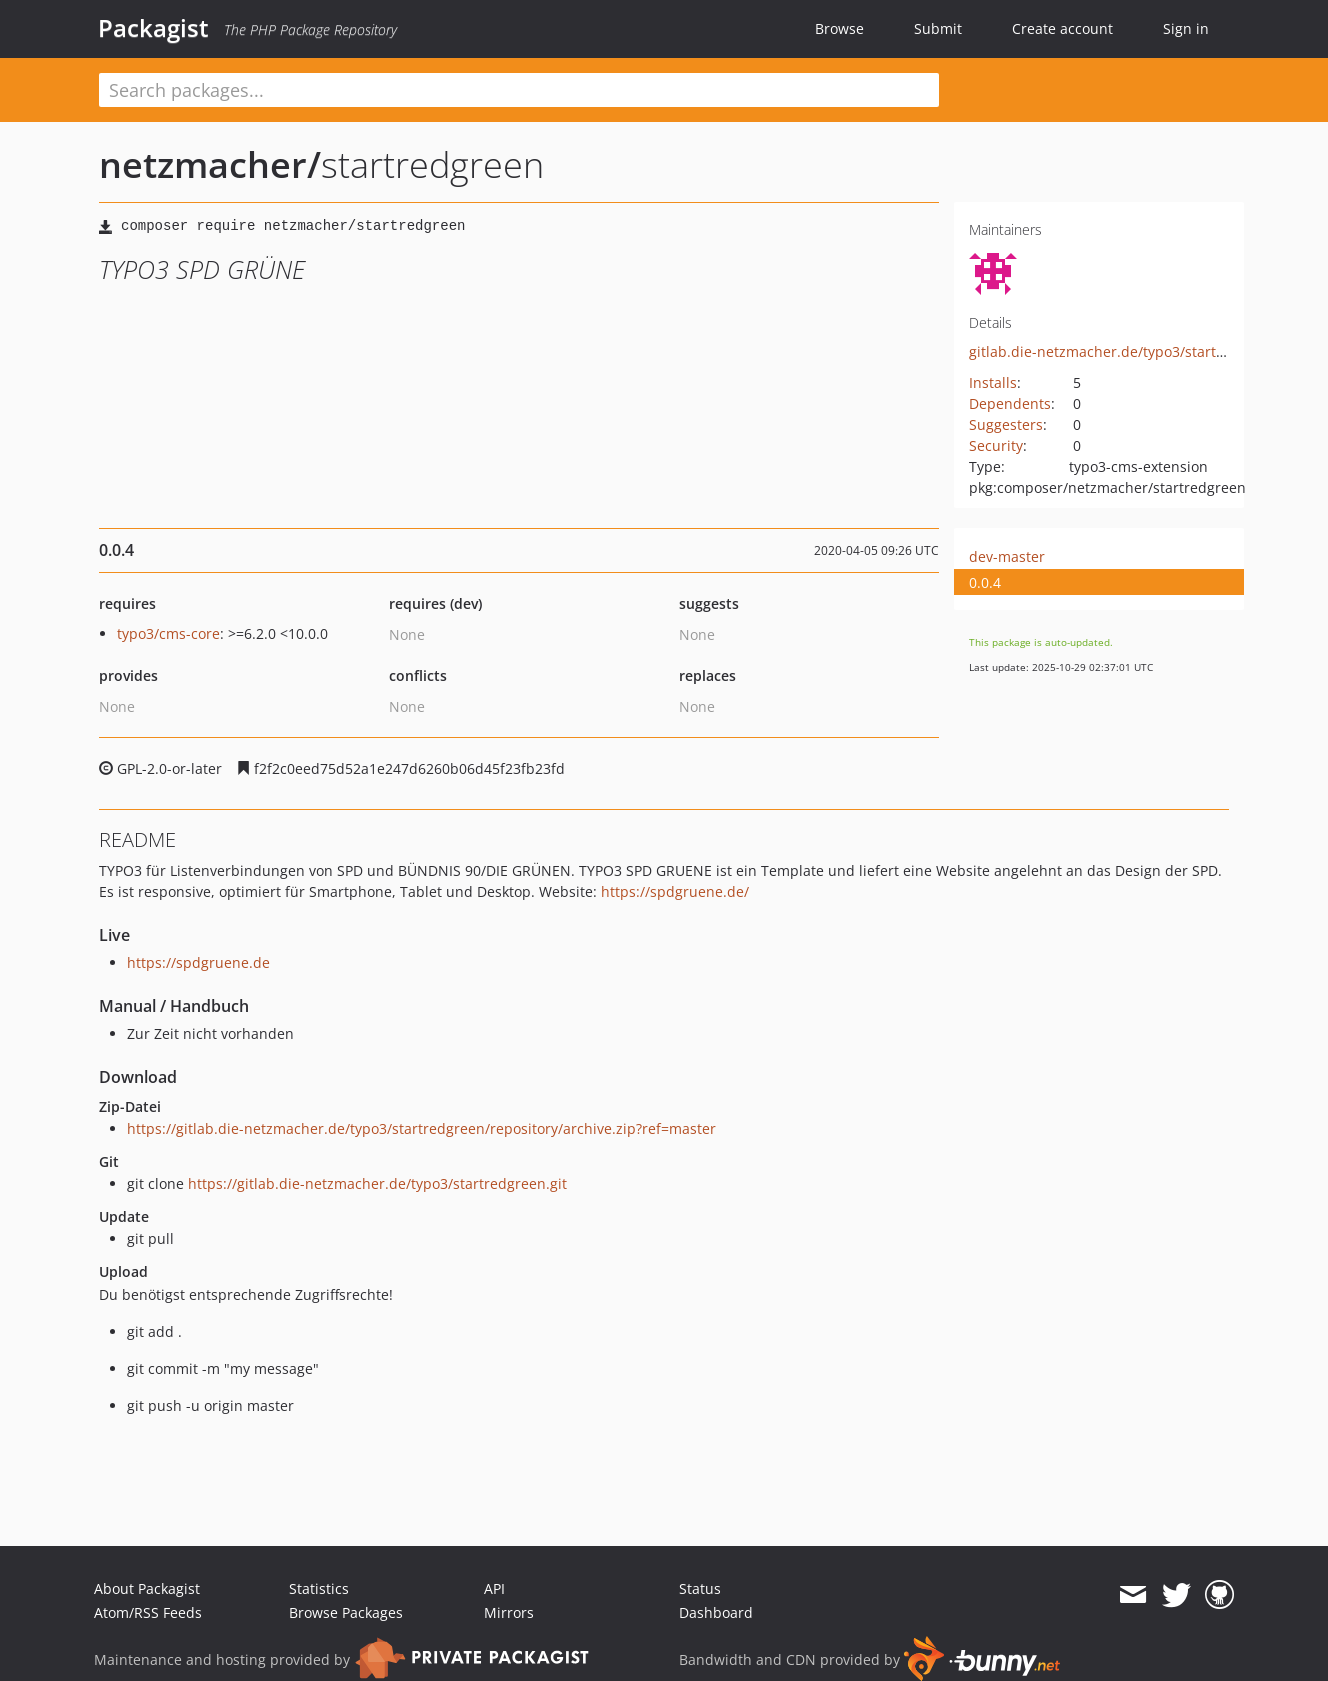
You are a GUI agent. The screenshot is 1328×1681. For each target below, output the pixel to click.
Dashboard (716, 1612)
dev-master (1007, 556)
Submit (938, 28)
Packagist (153, 28)
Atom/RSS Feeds (148, 1612)
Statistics (319, 1588)
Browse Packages (346, 1612)
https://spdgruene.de (198, 962)
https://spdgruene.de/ (675, 891)
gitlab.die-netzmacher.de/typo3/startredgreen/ (1126, 351)
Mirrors (509, 1612)
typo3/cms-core (168, 633)
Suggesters (1006, 424)
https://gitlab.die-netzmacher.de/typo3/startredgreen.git (377, 1183)
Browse (839, 28)
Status (700, 1588)
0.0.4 (985, 582)
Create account (1062, 28)
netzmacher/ (210, 164)
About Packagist (147, 1588)
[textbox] (519, 90)
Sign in (1186, 28)
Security (996, 445)
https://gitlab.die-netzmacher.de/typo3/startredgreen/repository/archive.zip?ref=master (421, 1128)
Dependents (1010, 403)
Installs (993, 382)
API (494, 1588)
